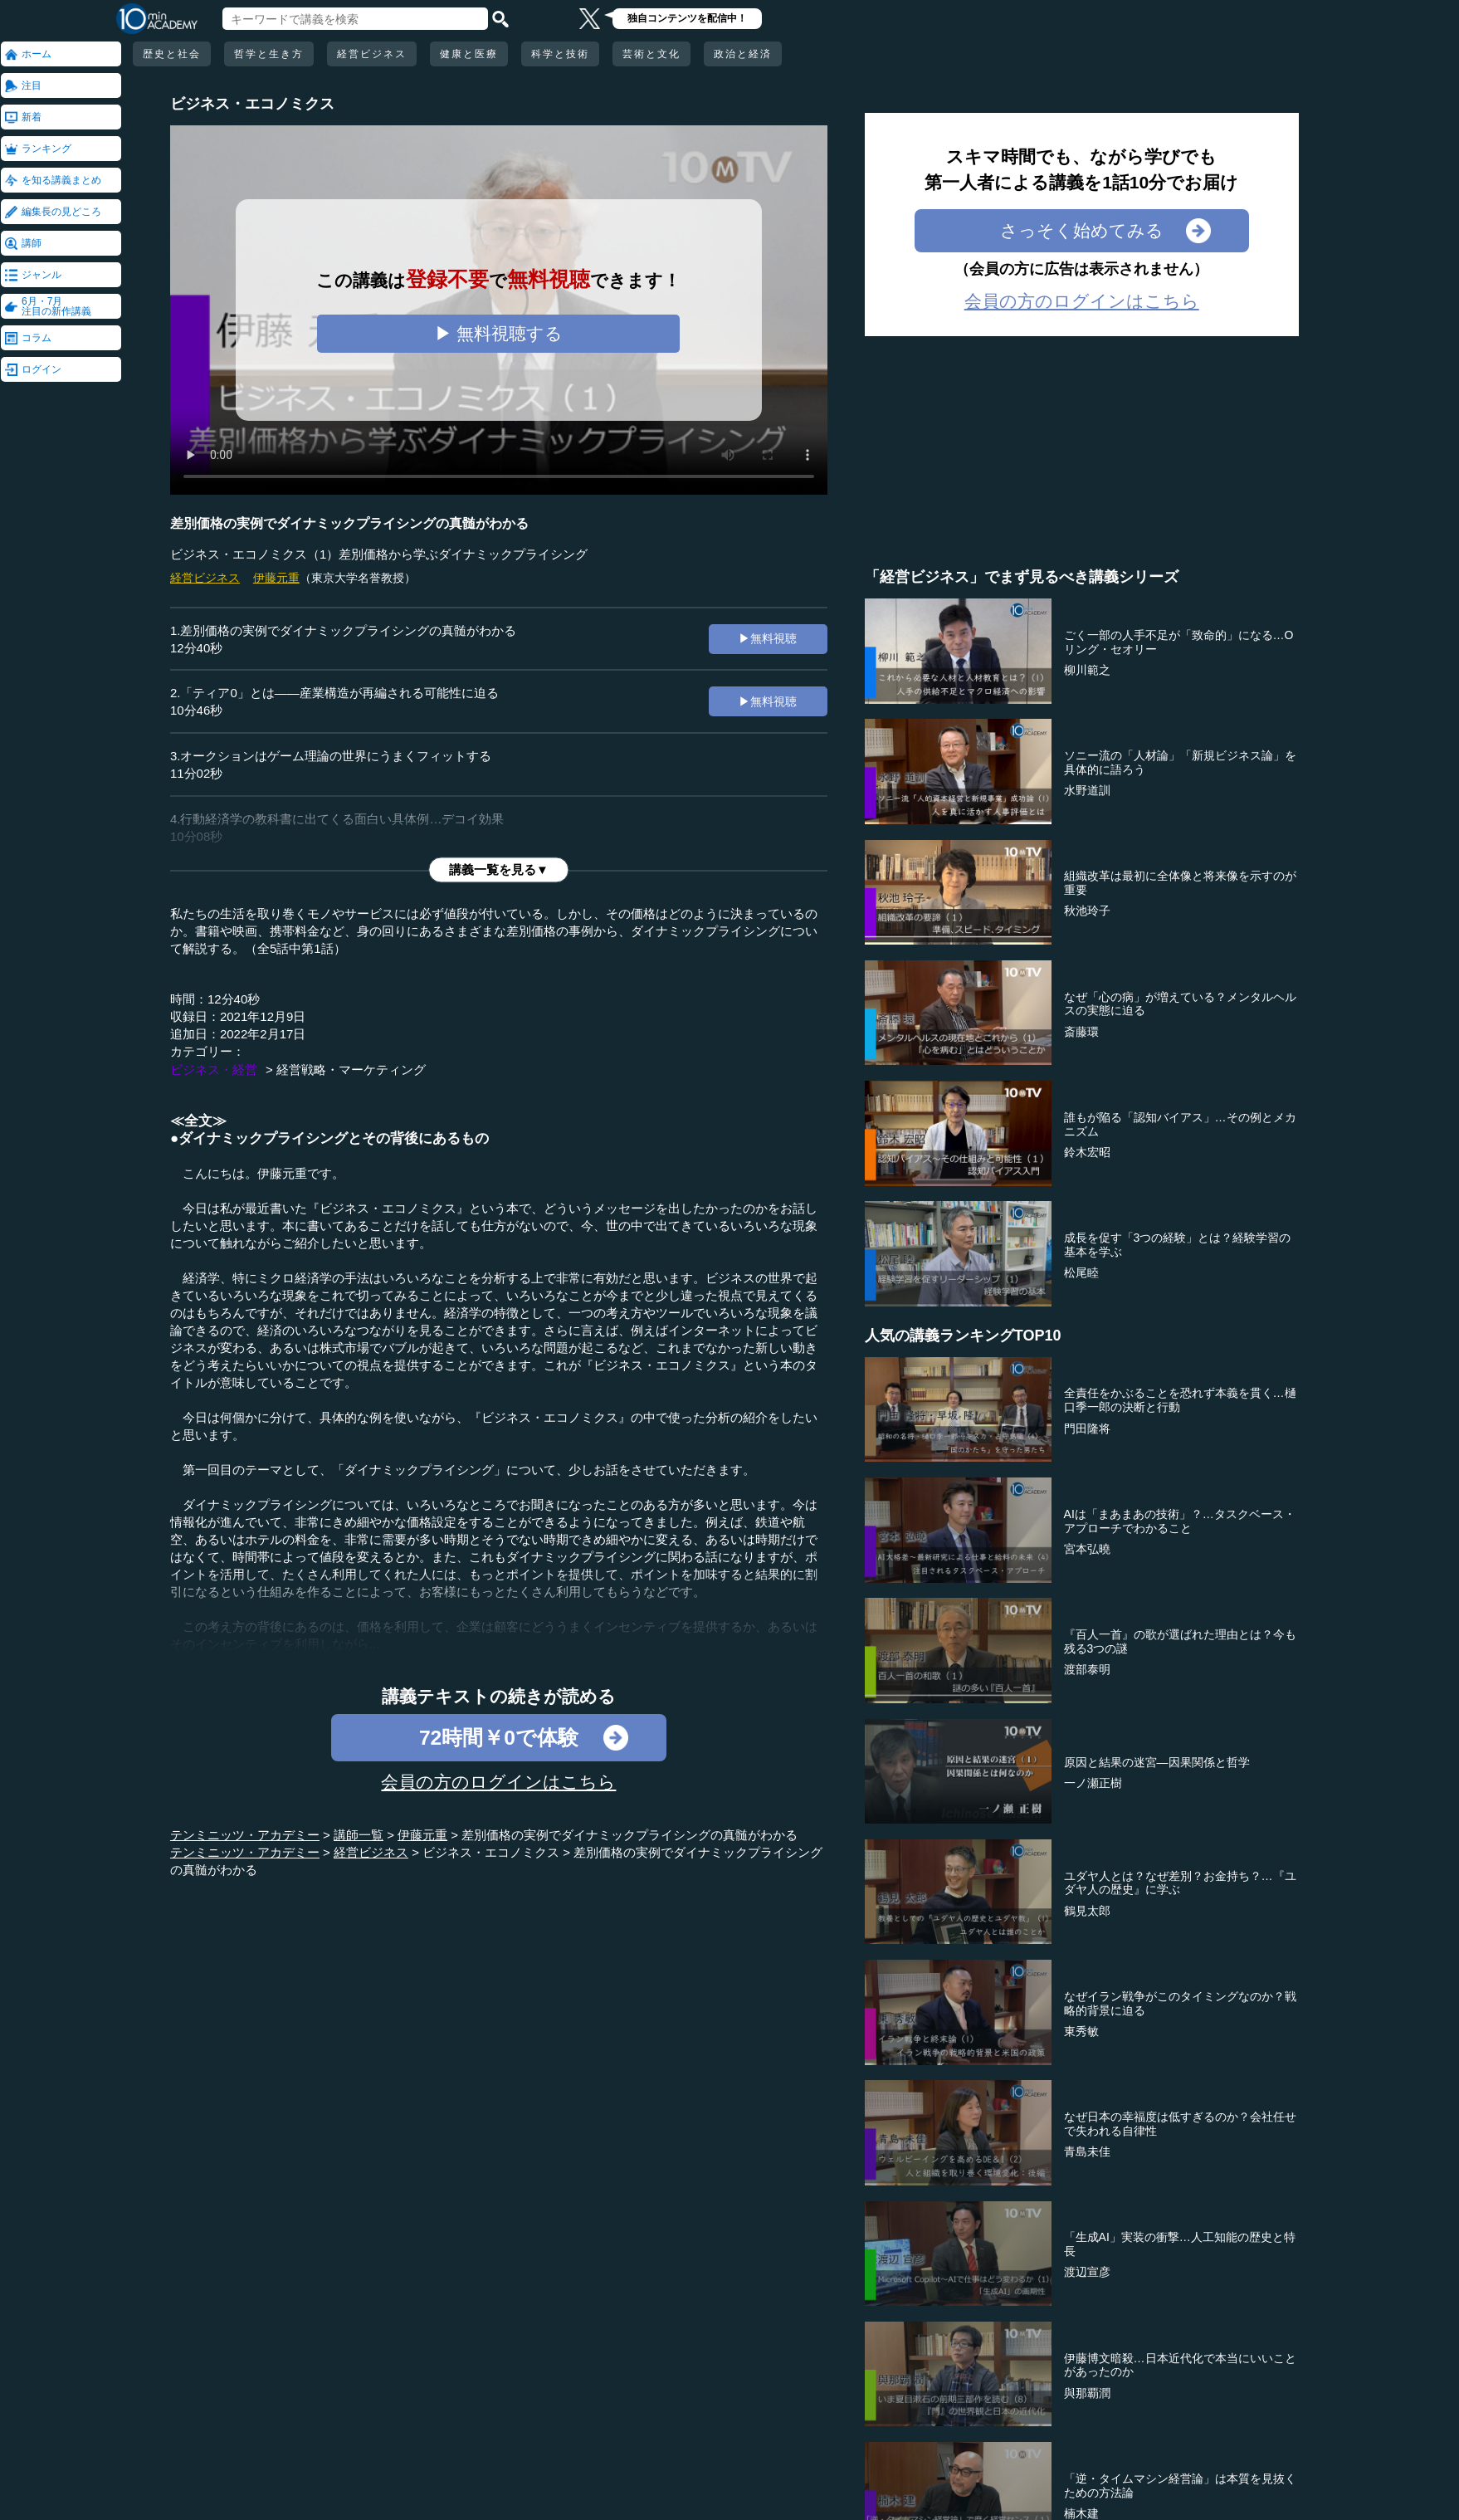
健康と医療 (469, 54)
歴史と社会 (172, 54)
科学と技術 (560, 54)
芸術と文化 (651, 54)
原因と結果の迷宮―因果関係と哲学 (1157, 1762)
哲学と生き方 (269, 54)
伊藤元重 (276, 577)
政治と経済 (743, 54)
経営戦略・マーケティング (351, 1069)
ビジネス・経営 (213, 1069)
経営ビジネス (372, 54)
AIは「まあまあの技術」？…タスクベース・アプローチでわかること (1180, 1521)
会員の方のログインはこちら (498, 1781)
